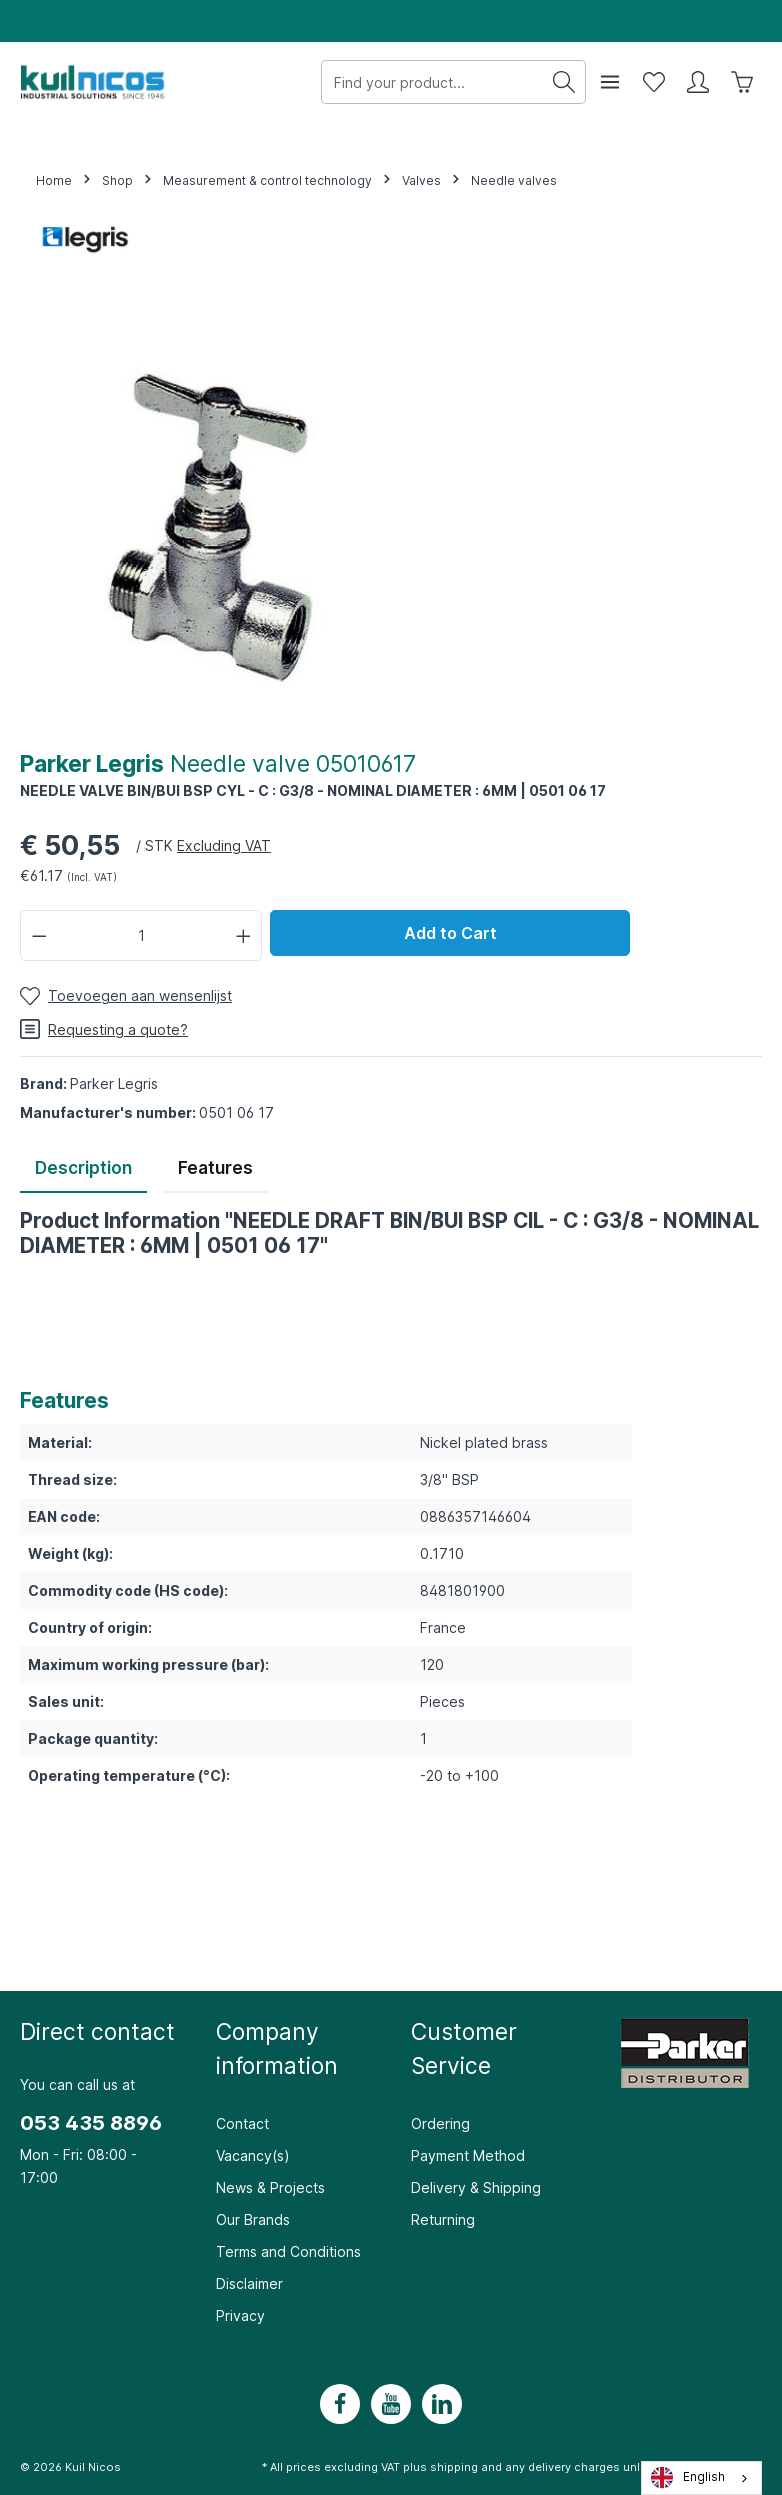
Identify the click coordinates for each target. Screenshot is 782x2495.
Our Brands (253, 2219)
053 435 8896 (91, 2123)
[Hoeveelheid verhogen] (244, 935)
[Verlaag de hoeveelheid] (39, 935)
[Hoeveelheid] (141, 935)
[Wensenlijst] (654, 82)
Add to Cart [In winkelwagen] (450, 933)
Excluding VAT (224, 845)
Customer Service (464, 2048)
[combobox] (701, 2478)
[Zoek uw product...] (432, 82)
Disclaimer (249, 2283)
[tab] (83, 1170)
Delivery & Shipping (476, 2187)
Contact (242, 2123)
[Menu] (610, 82)
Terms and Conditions (288, 2251)
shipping (454, 2467)
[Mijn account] (698, 82)
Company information (277, 2048)
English (688, 2477)
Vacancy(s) (253, 2155)
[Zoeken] (564, 82)
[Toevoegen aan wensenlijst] (126, 995)
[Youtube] (391, 2404)
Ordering (440, 2123)
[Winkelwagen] (742, 82)
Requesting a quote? (104, 1029)
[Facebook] (340, 2404)
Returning (443, 2219)
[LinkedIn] (442, 2404)
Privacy (240, 2315)
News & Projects (270, 2187)
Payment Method (468, 2155)
